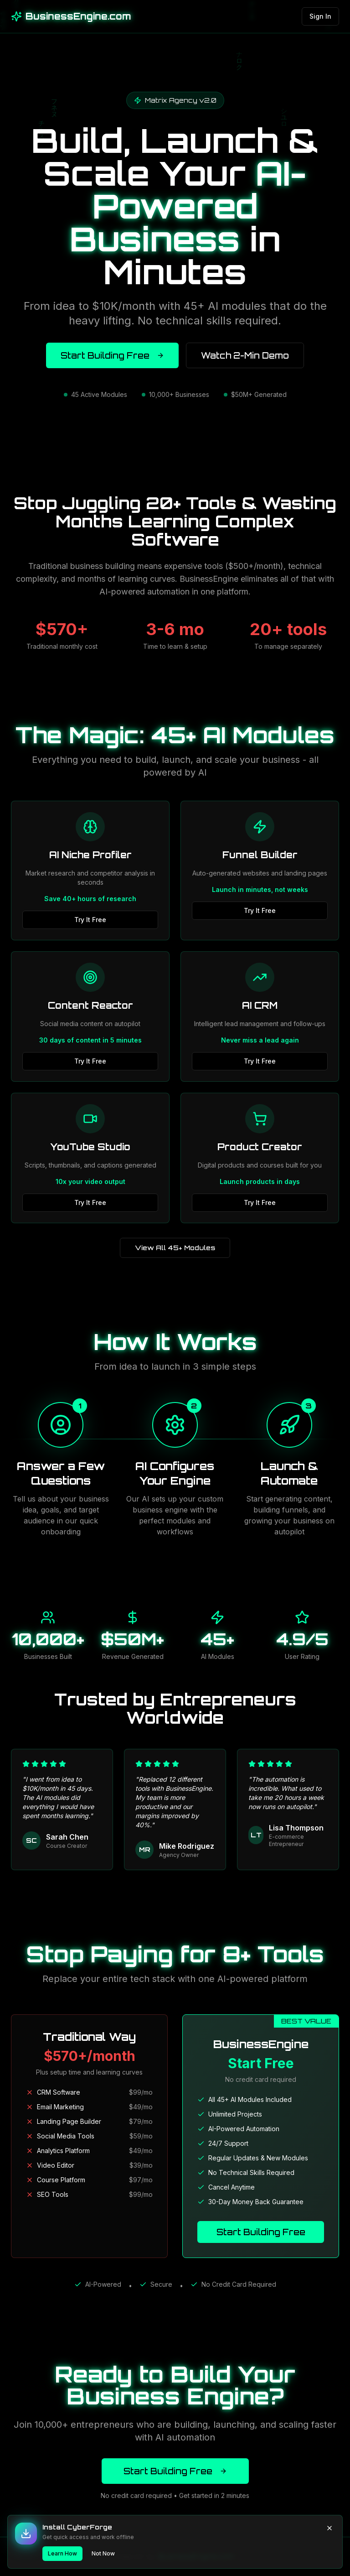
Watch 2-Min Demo (245, 355)
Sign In (320, 16)
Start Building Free (112, 355)
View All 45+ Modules (175, 1247)
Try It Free (90, 919)
